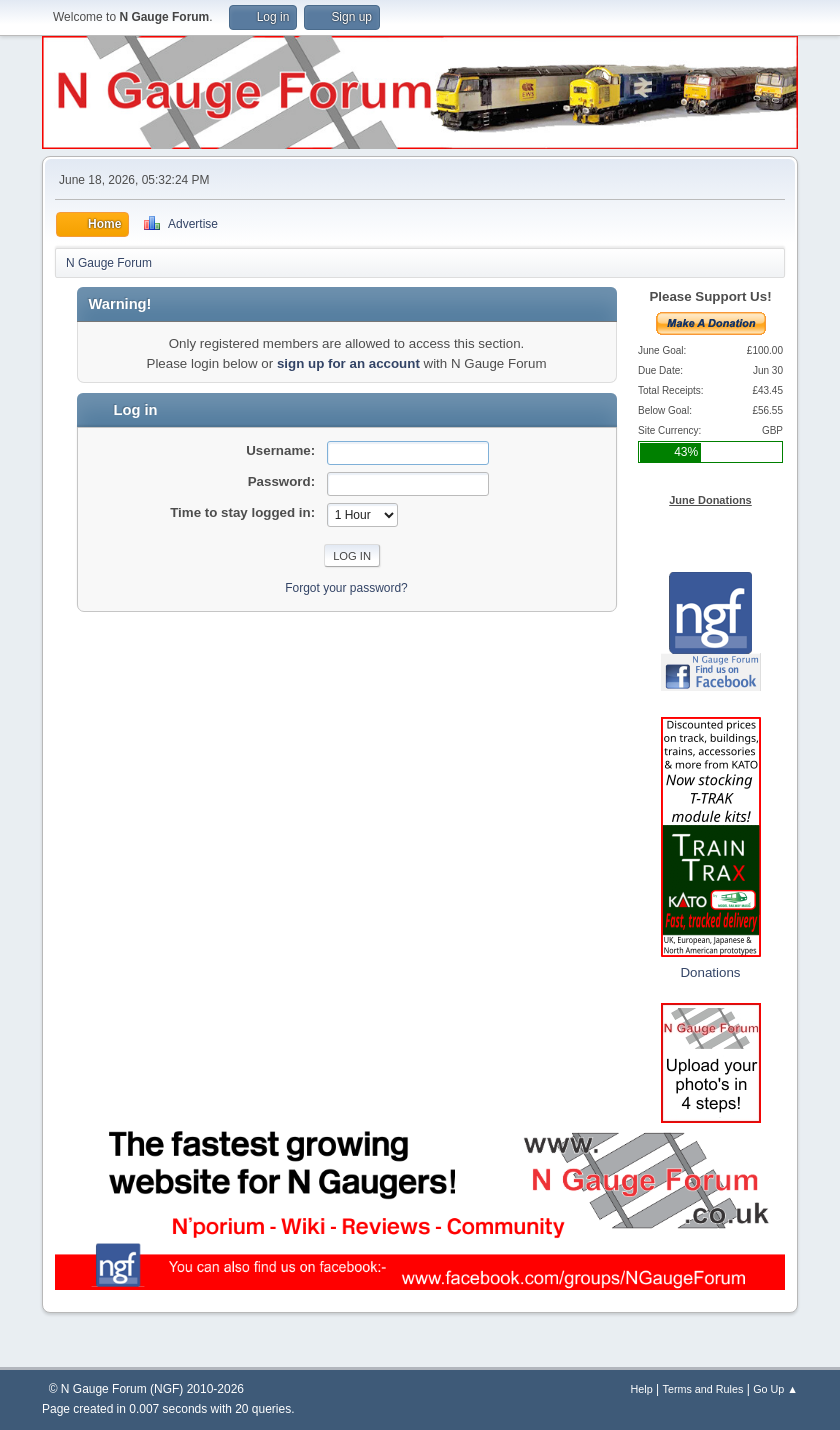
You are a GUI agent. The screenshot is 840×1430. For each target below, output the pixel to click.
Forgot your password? (346, 588)
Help (642, 1389)
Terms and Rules (703, 1389)
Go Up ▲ (775, 1389)
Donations (710, 972)
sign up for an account (348, 363)
